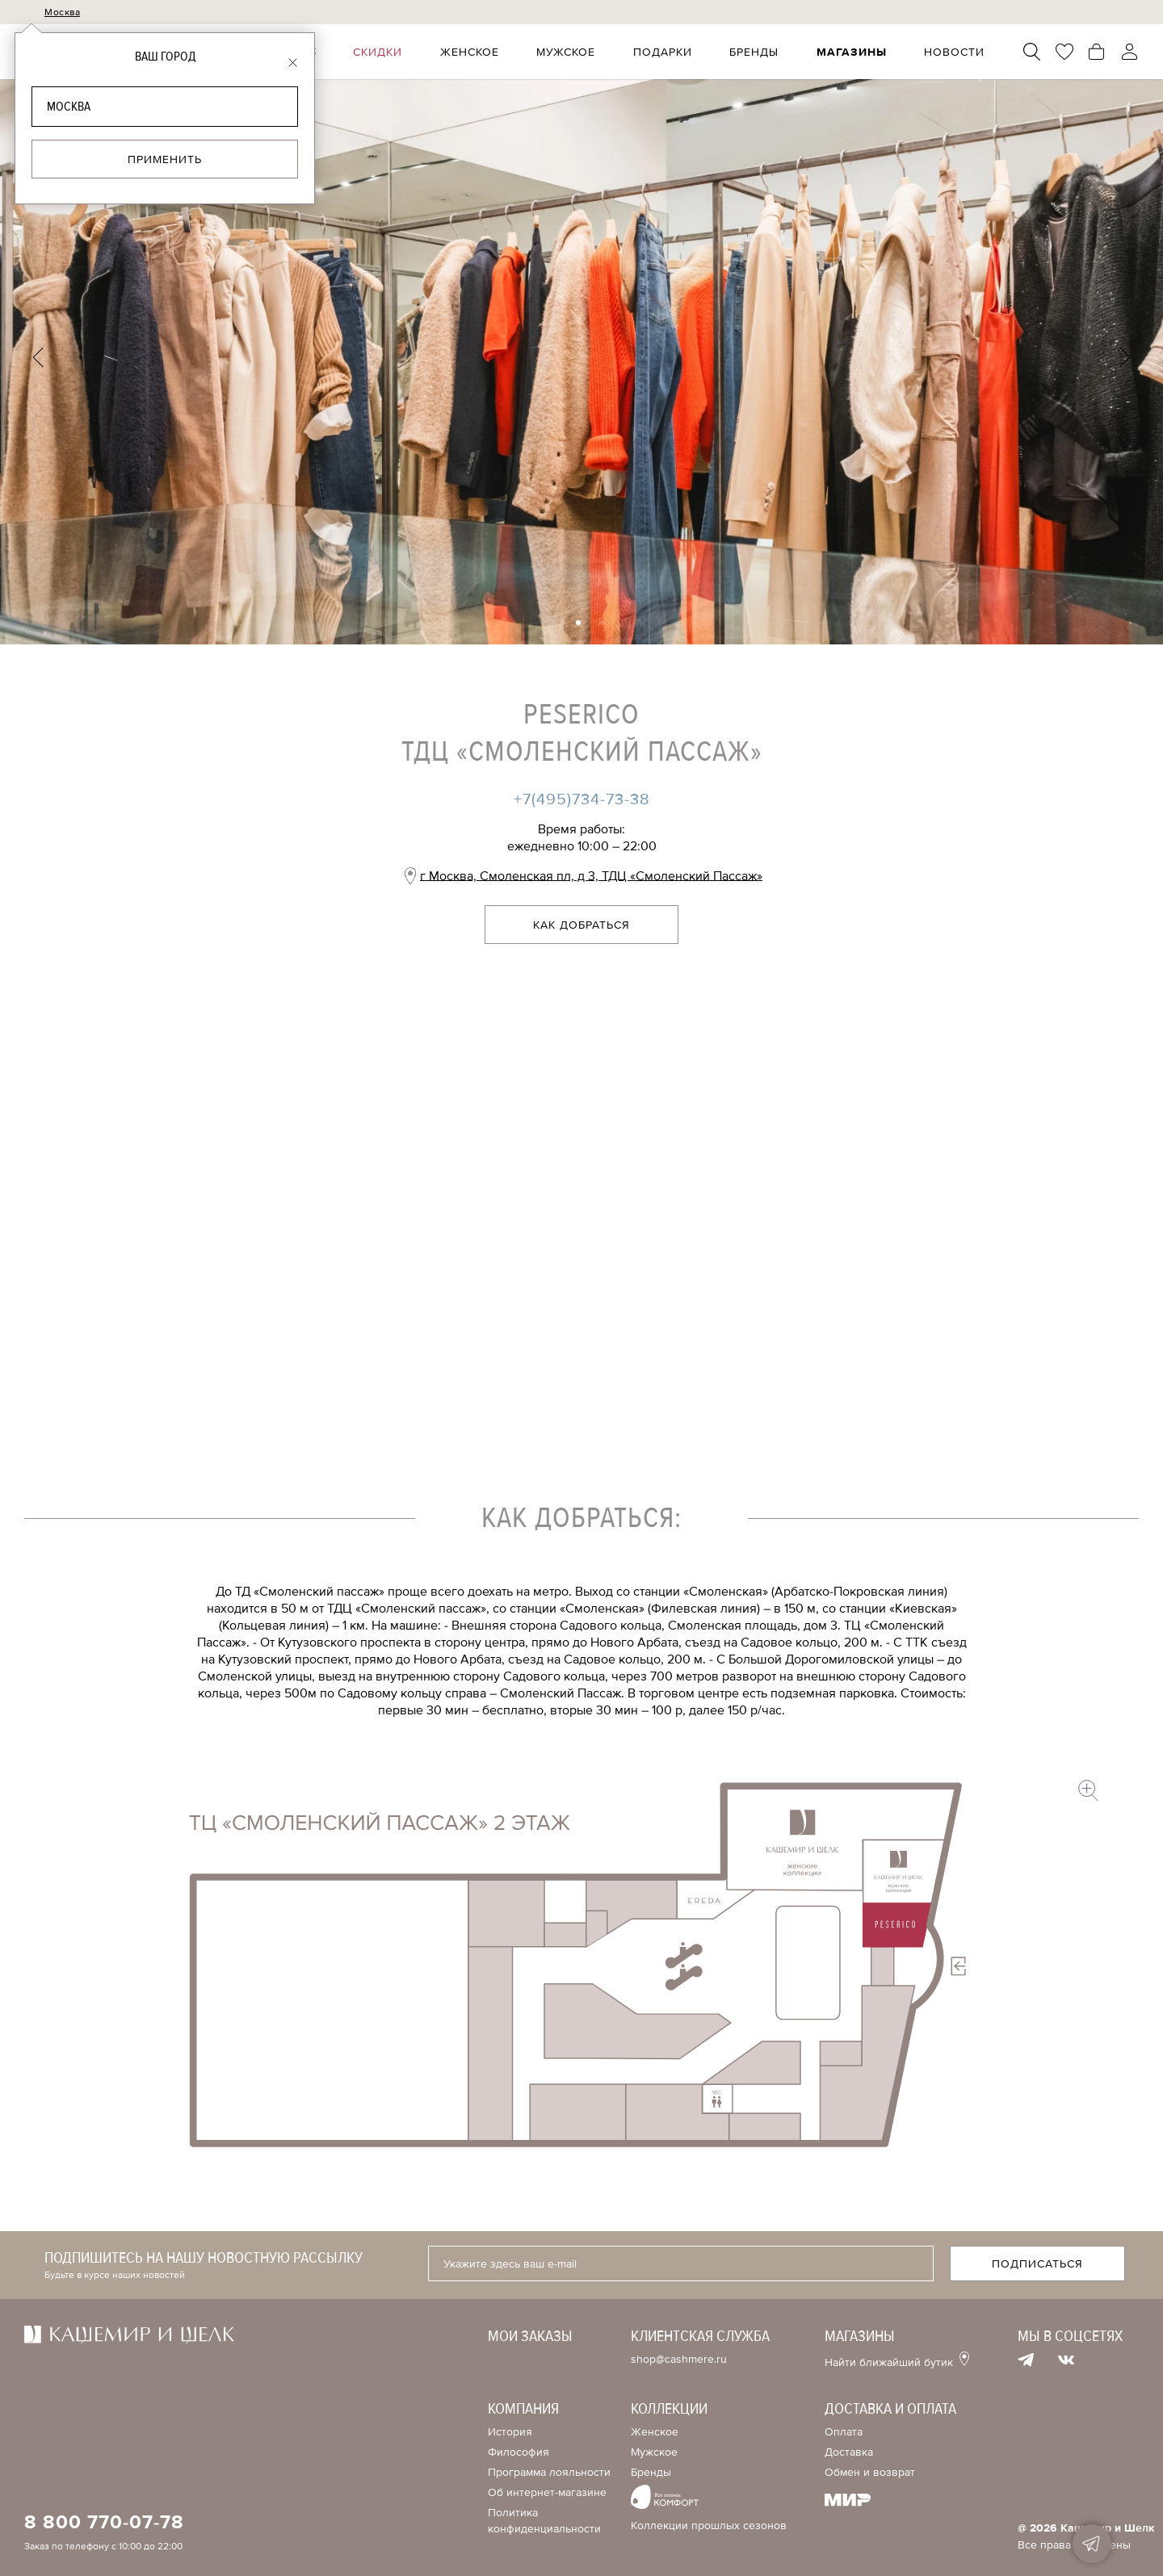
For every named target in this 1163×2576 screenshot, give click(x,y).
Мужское (568, 52)
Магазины (852, 52)
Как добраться (581, 925)
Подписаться (1037, 2264)
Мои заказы (530, 2336)
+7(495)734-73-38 (582, 799)
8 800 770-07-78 (104, 2522)
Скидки (380, 52)
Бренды (755, 52)
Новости (955, 52)
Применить (165, 159)
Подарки (664, 52)
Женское (472, 52)
